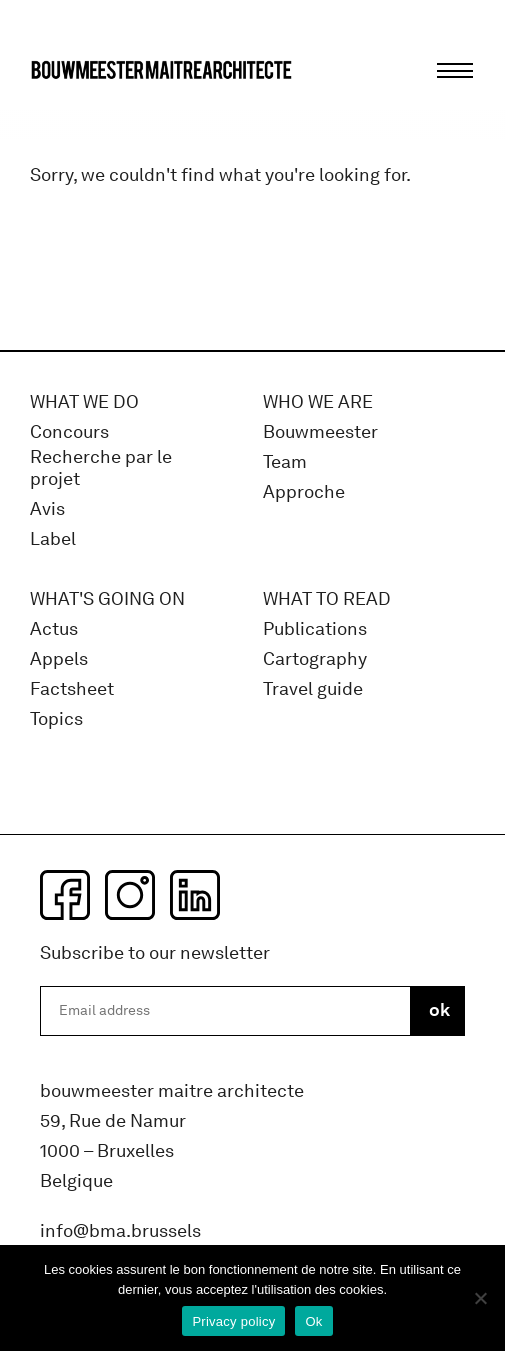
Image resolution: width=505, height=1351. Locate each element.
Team (285, 462)
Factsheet (72, 689)
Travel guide (313, 689)
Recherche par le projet (101, 468)
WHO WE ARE (318, 402)
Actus (54, 629)
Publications (315, 629)
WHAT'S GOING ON (107, 599)
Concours (69, 432)
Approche (304, 492)
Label (53, 539)
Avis (47, 509)
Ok (313, 1321)
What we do (84, 402)
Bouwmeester (320, 432)
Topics (56, 719)
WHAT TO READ (327, 599)
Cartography (315, 659)
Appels (59, 659)
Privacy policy (233, 1321)
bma (77, 107)
